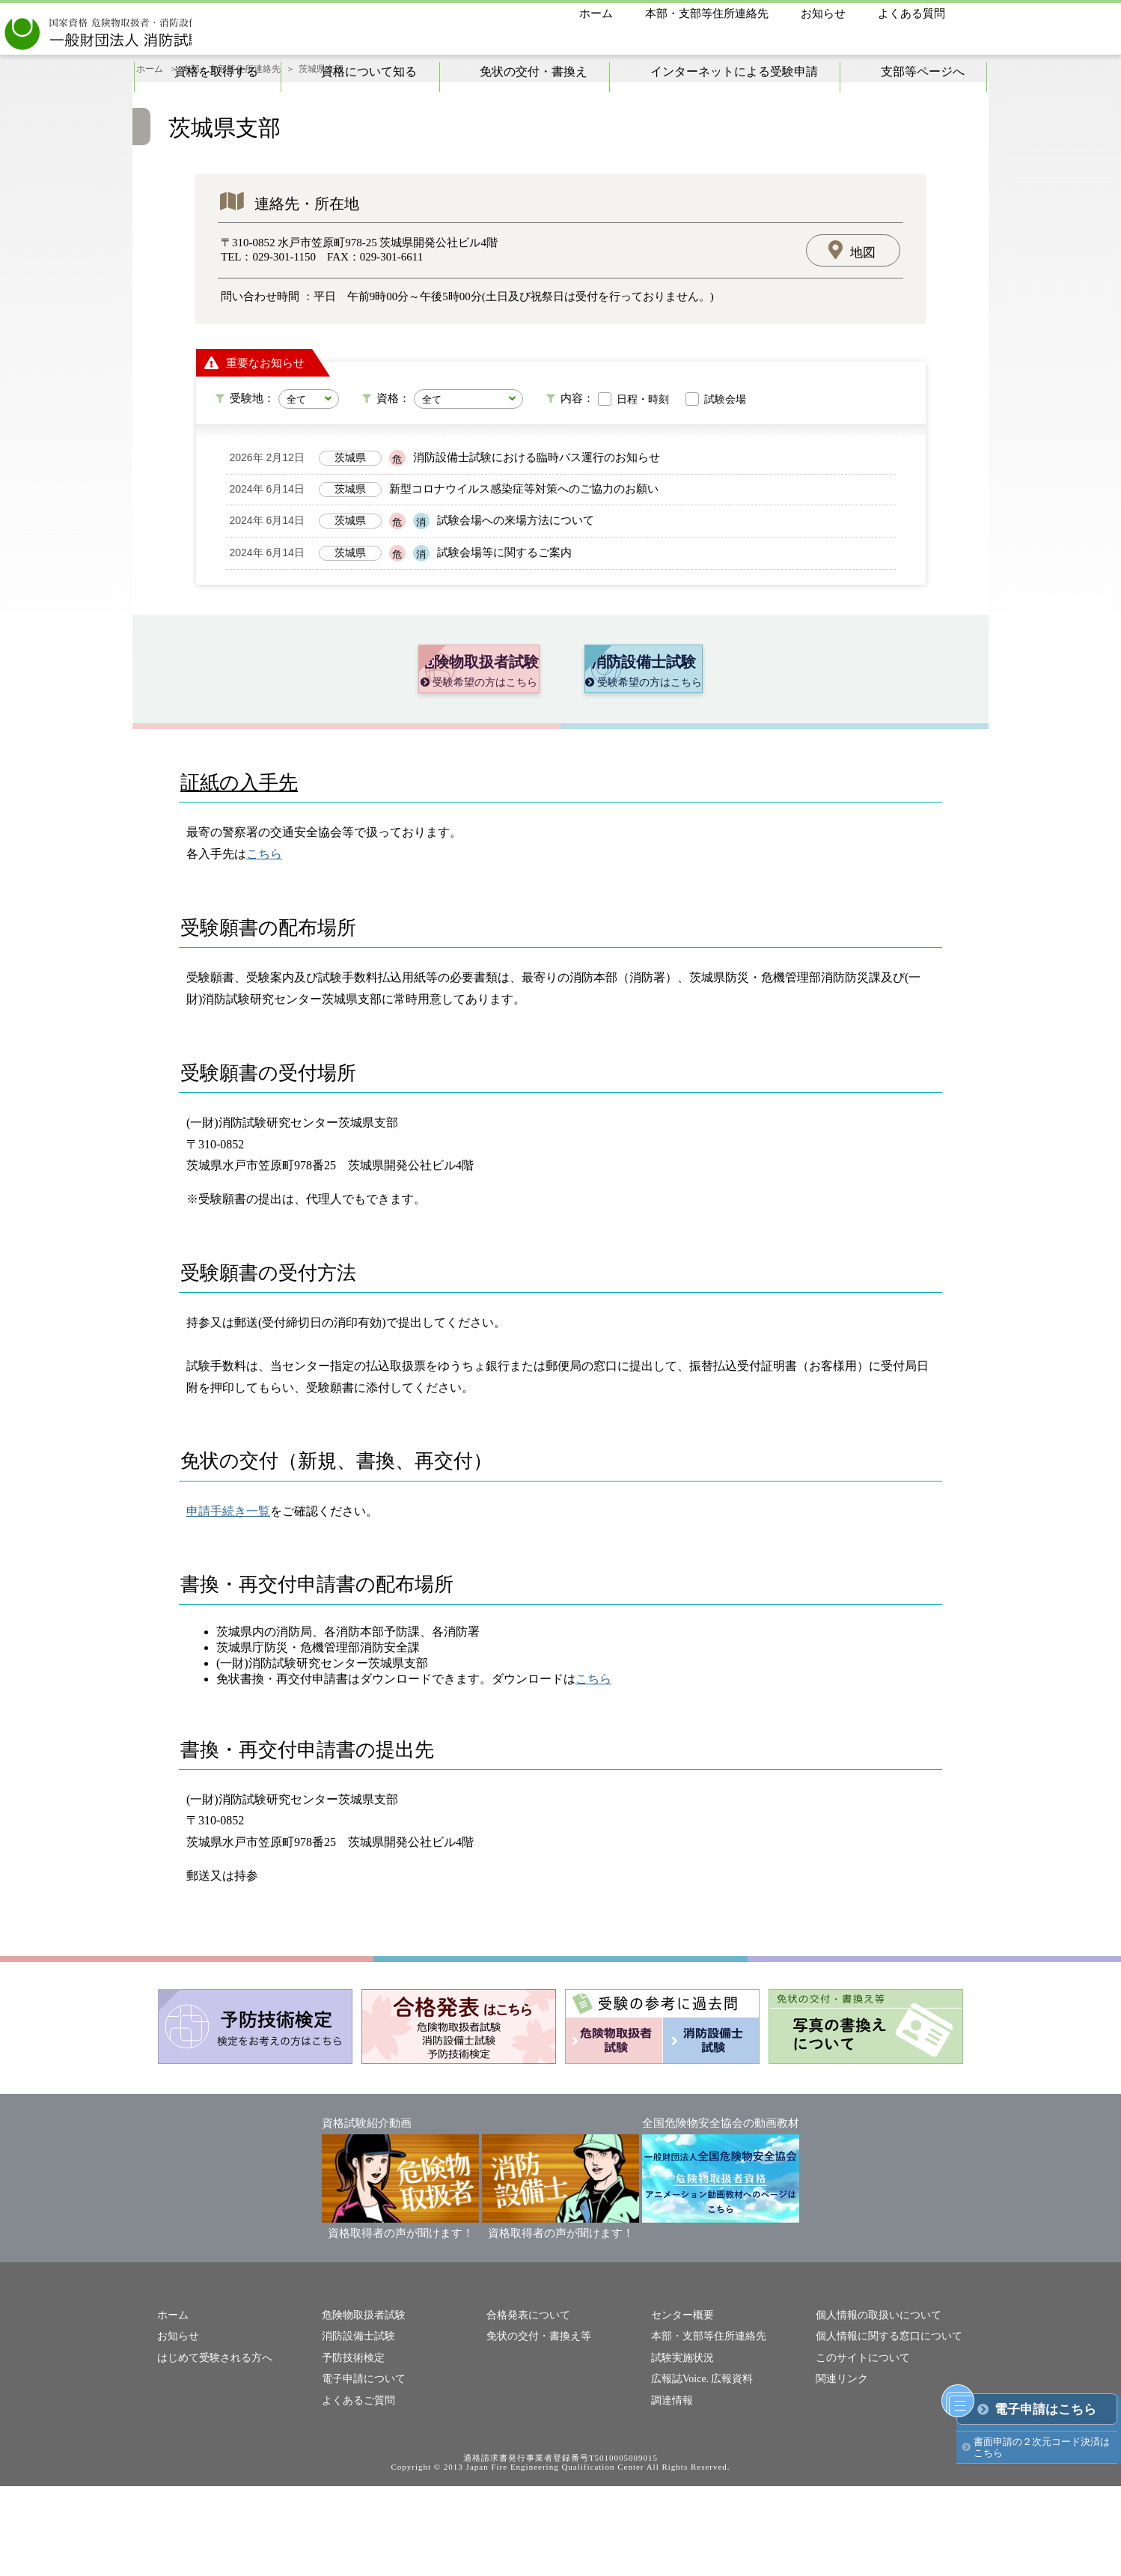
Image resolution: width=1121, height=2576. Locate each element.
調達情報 (670, 2489)
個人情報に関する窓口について (884, 2428)
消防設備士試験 (356, 2428)
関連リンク (840, 2469)
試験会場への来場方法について (515, 559)
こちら (264, 947)
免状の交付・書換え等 (535, 2428)
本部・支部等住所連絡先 (707, 13)
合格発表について (525, 2408)
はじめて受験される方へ (210, 2449)
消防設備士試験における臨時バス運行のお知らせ (536, 496)
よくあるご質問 (356, 2489)
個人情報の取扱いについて (874, 2408)
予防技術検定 (351, 2449)
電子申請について (361, 2469)
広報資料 (726, 2469)
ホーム (596, 13)
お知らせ (823, 13)
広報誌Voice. (678, 2469)
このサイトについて (859, 2449)
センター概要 (680, 2408)
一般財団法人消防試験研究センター (166, 29)
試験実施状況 (680, 2449)
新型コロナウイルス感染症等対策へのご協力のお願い (524, 528)
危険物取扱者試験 (361, 2408)
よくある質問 (911, 13)
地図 (862, 291)
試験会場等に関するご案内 (504, 591)
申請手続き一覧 (228, 1604)
